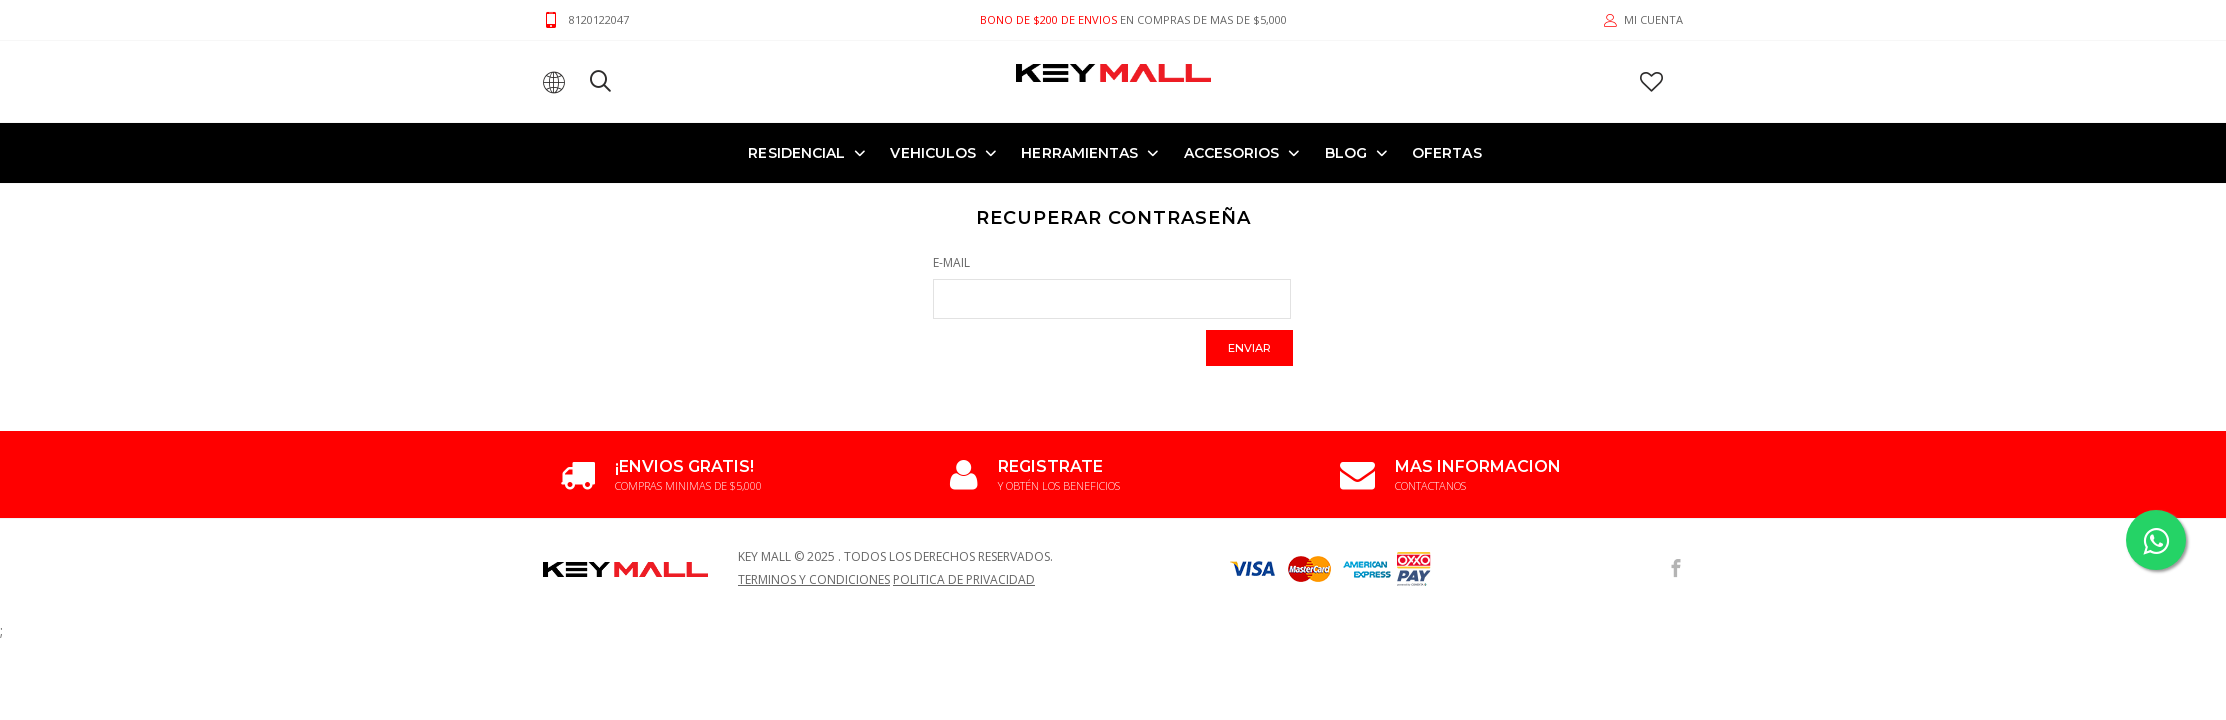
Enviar (1249, 348)
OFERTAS (1447, 153)
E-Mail (951, 262)
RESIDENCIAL (796, 153)
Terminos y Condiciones (814, 579)
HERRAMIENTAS (1079, 153)
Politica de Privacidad (964, 579)
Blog (1346, 153)
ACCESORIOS (1232, 153)
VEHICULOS (933, 153)
